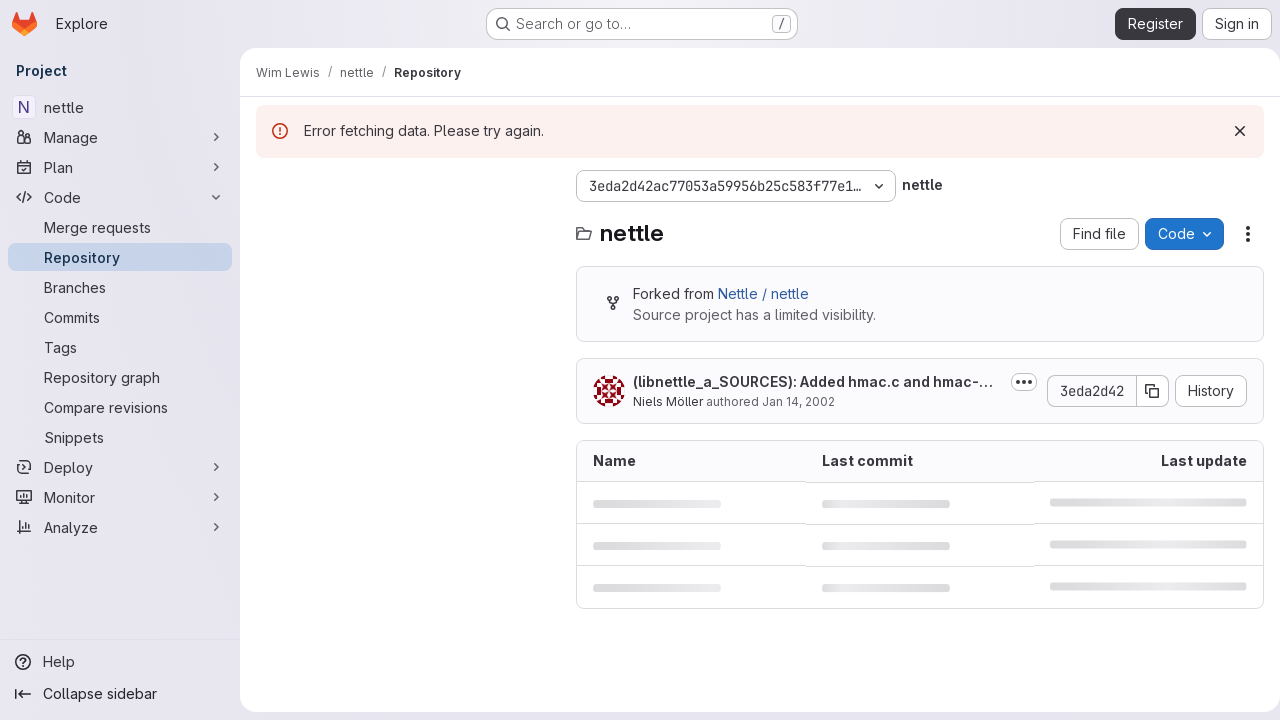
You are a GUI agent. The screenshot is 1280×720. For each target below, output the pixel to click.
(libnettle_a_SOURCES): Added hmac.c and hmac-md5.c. (812, 382)
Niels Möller (668, 401)
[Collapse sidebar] (120, 694)
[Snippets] (120, 437)
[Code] (120, 197)
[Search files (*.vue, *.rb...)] (406, 226)
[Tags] (120, 347)
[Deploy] (120, 467)
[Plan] (120, 167)
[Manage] (120, 137)
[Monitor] (120, 497)
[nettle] (120, 107)
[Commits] (120, 317)
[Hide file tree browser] (272, 186)
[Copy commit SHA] (1145, 391)
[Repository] (120, 257)
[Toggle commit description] (1016, 382)
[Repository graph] (120, 377)
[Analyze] (120, 527)
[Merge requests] (120, 227)
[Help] (120, 662)
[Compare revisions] (120, 407)
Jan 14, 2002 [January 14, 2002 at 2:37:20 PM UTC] (798, 401)
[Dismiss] (1232, 131)
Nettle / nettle (763, 293)
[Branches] (120, 287)
